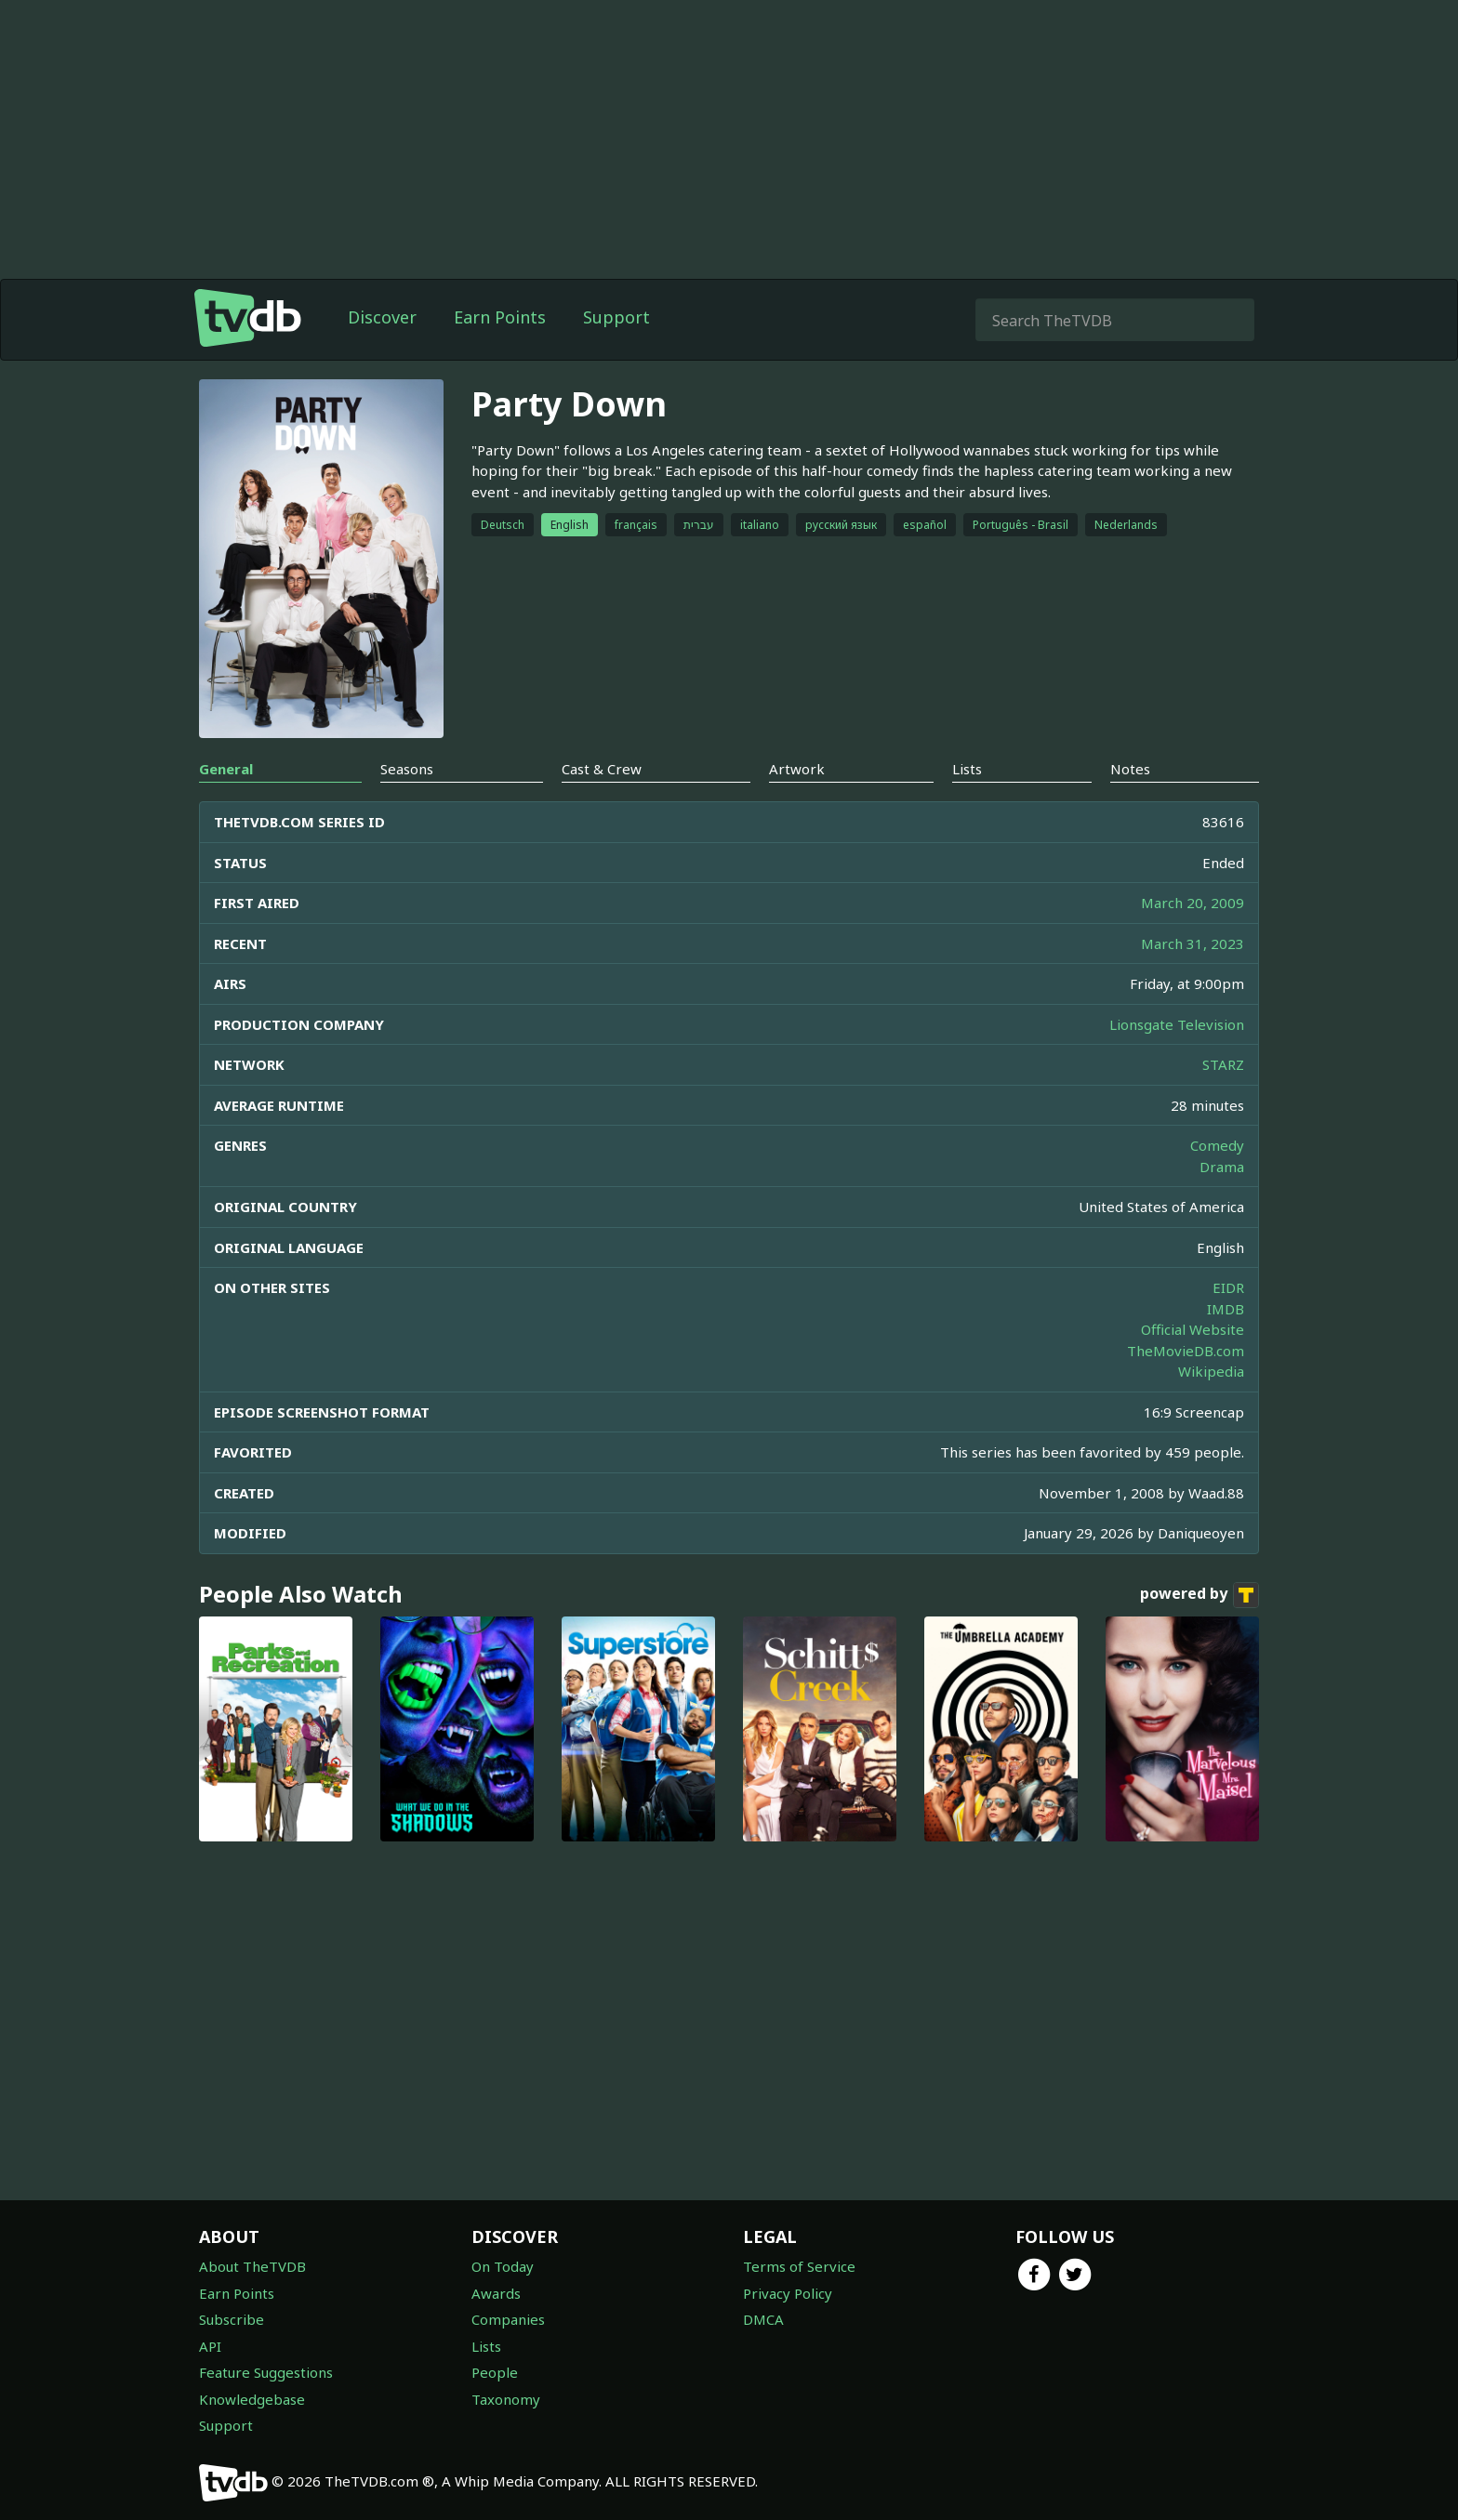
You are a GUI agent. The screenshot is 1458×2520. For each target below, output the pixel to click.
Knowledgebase (252, 2399)
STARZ (1223, 1064)
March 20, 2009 (1192, 902)
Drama (1222, 1166)
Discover (382, 317)
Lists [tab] (967, 768)
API (210, 2346)
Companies (508, 2319)
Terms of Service (799, 2266)
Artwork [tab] (797, 768)
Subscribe (231, 2319)
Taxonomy (505, 2399)
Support (616, 317)
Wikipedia (1211, 1371)
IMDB (1225, 1309)
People (494, 2372)
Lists (486, 2346)
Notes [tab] (1130, 768)
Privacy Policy (787, 2293)
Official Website (1192, 1329)
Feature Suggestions (266, 2372)
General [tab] (226, 768)
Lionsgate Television (1176, 1024)
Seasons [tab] (406, 768)
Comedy (1217, 1145)
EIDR (1228, 1287)
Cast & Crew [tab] (602, 768)
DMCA (763, 2319)
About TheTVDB (252, 2266)
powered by (1199, 1595)
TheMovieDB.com (1185, 1350)
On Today (502, 2266)
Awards (496, 2293)
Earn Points (500, 317)
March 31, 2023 (1192, 943)
